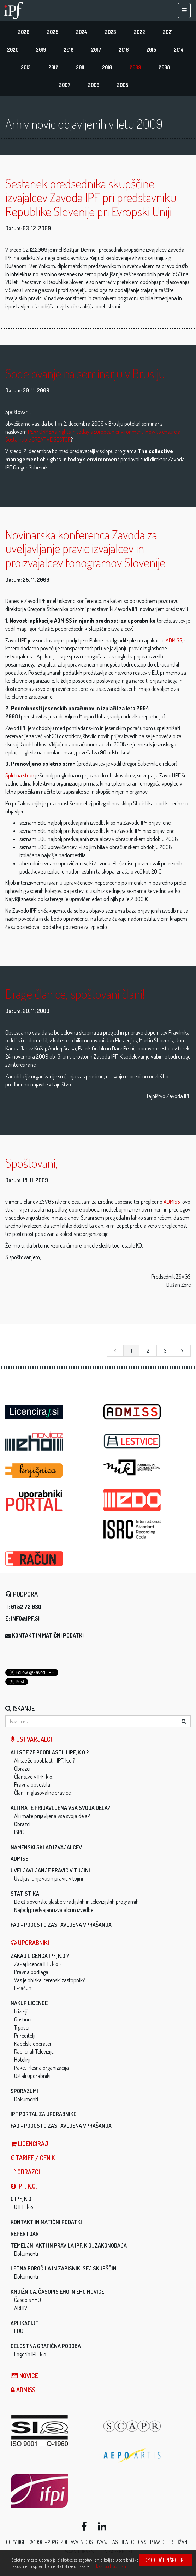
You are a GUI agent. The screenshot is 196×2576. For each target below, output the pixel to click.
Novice (24, 2376)
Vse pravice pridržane (165, 2542)
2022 (139, 32)
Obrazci (22, 1768)
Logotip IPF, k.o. (30, 2354)
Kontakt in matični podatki (48, 1635)
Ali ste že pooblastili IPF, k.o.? (50, 1752)
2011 (80, 67)
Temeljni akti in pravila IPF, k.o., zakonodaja (69, 2245)
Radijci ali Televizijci (34, 2051)
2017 (96, 50)
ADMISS (174, 640)
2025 (52, 32)
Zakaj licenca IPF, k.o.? (40, 1955)
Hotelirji (22, 2059)
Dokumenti (26, 2099)
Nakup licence (29, 2003)
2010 (107, 67)
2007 (64, 85)
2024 (81, 32)
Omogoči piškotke (165, 2560)
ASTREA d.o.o (125, 2542)
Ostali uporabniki (32, 2075)
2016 (124, 50)
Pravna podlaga (31, 1972)
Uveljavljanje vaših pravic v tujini (48, 1878)
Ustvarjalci (31, 1739)
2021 (168, 32)
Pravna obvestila (32, 1784)
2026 (23, 32)
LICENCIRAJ (29, 2144)
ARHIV (21, 2307)
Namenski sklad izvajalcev (46, 1847)
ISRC (19, 1832)
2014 (179, 50)
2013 (26, 67)
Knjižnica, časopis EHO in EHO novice (57, 2291)
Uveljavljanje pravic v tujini (50, 1870)
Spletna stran (19, 775)
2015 (151, 50)
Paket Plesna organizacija (41, 2067)
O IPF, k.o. (21, 2198)
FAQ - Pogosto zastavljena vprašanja (61, 1924)
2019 (41, 50)
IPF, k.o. (24, 2186)
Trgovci (21, 2027)
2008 (164, 67)
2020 (12, 50)
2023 (110, 32)
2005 (122, 85)
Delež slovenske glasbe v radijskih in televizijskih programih (76, 1901)
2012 (53, 67)
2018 (68, 50)
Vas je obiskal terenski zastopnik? (49, 1980)
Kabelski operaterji (34, 2043)
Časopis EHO (27, 2299)
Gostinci (22, 2019)
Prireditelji (24, 2035)
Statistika (25, 1893)
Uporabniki (30, 1943)
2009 (135, 67)
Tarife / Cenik (33, 2158)
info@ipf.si (25, 1618)
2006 (93, 85)
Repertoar (25, 2233)
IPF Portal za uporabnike (43, 2114)
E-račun (22, 1987)
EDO (18, 2330)
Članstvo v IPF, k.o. (33, 1776)
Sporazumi (24, 2091)
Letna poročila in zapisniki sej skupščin (64, 2268)
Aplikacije (24, 2323)
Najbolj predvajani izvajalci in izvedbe (53, 1909)
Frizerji (21, 2011)
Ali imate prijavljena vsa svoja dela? (60, 1807)
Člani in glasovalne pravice (42, 1792)
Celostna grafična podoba (46, 2346)
